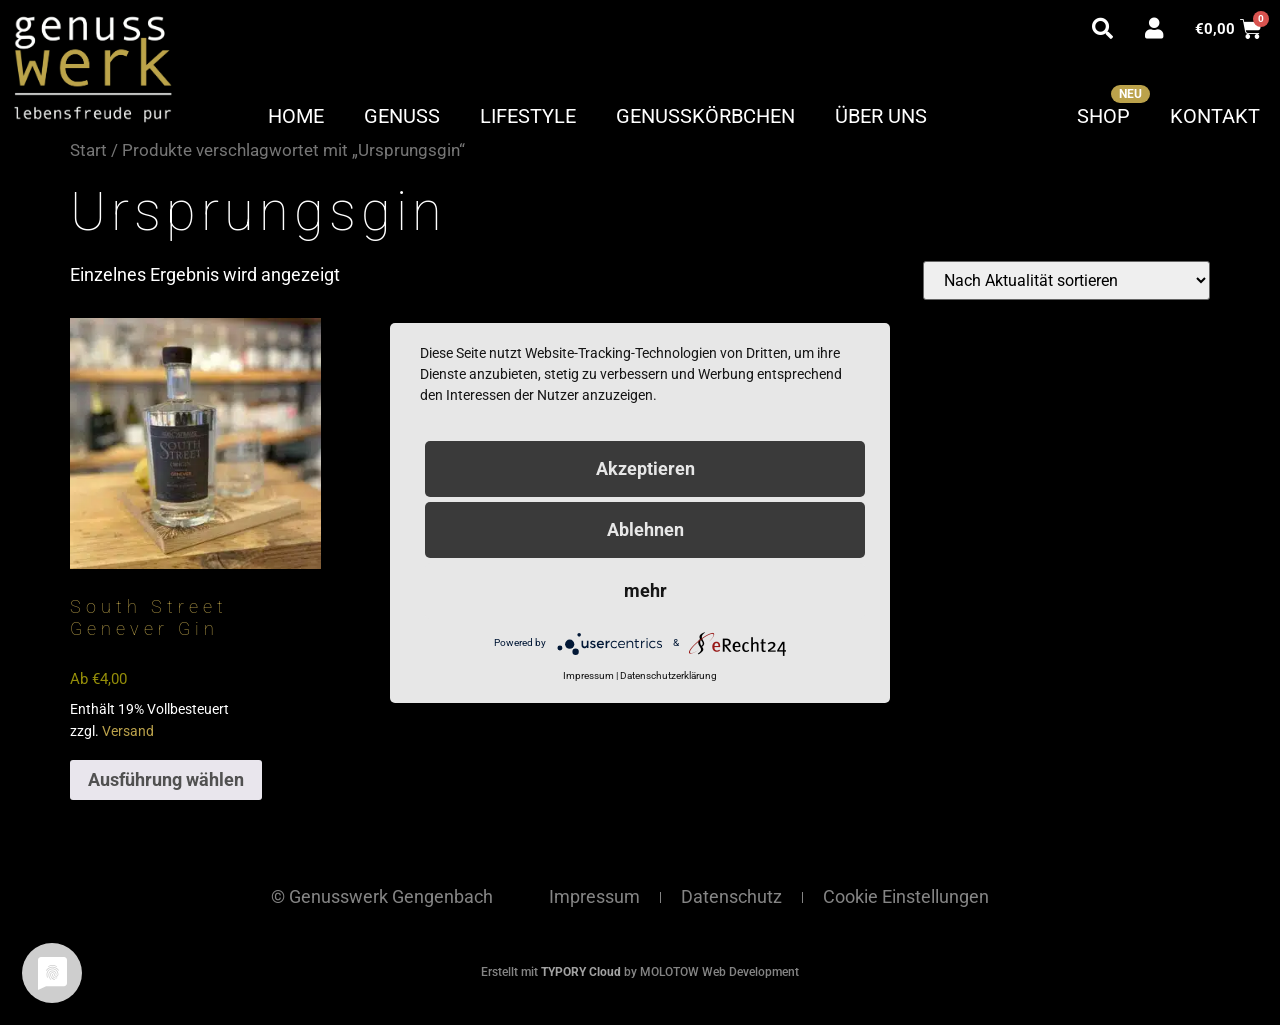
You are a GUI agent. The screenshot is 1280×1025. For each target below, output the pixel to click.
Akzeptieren (645, 468)
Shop (1103, 116)
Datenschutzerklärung (668, 675)
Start (88, 150)
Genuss (402, 116)
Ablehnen (645, 529)
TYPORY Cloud (581, 972)
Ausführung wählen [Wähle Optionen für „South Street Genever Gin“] (166, 779)
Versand (128, 731)
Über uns (881, 116)
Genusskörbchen (705, 116)
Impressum (594, 896)
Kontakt (1215, 116)
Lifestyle (528, 116)
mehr (645, 590)
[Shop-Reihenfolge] (1066, 280)
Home (296, 116)
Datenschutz (731, 896)
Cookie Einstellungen (906, 896)
